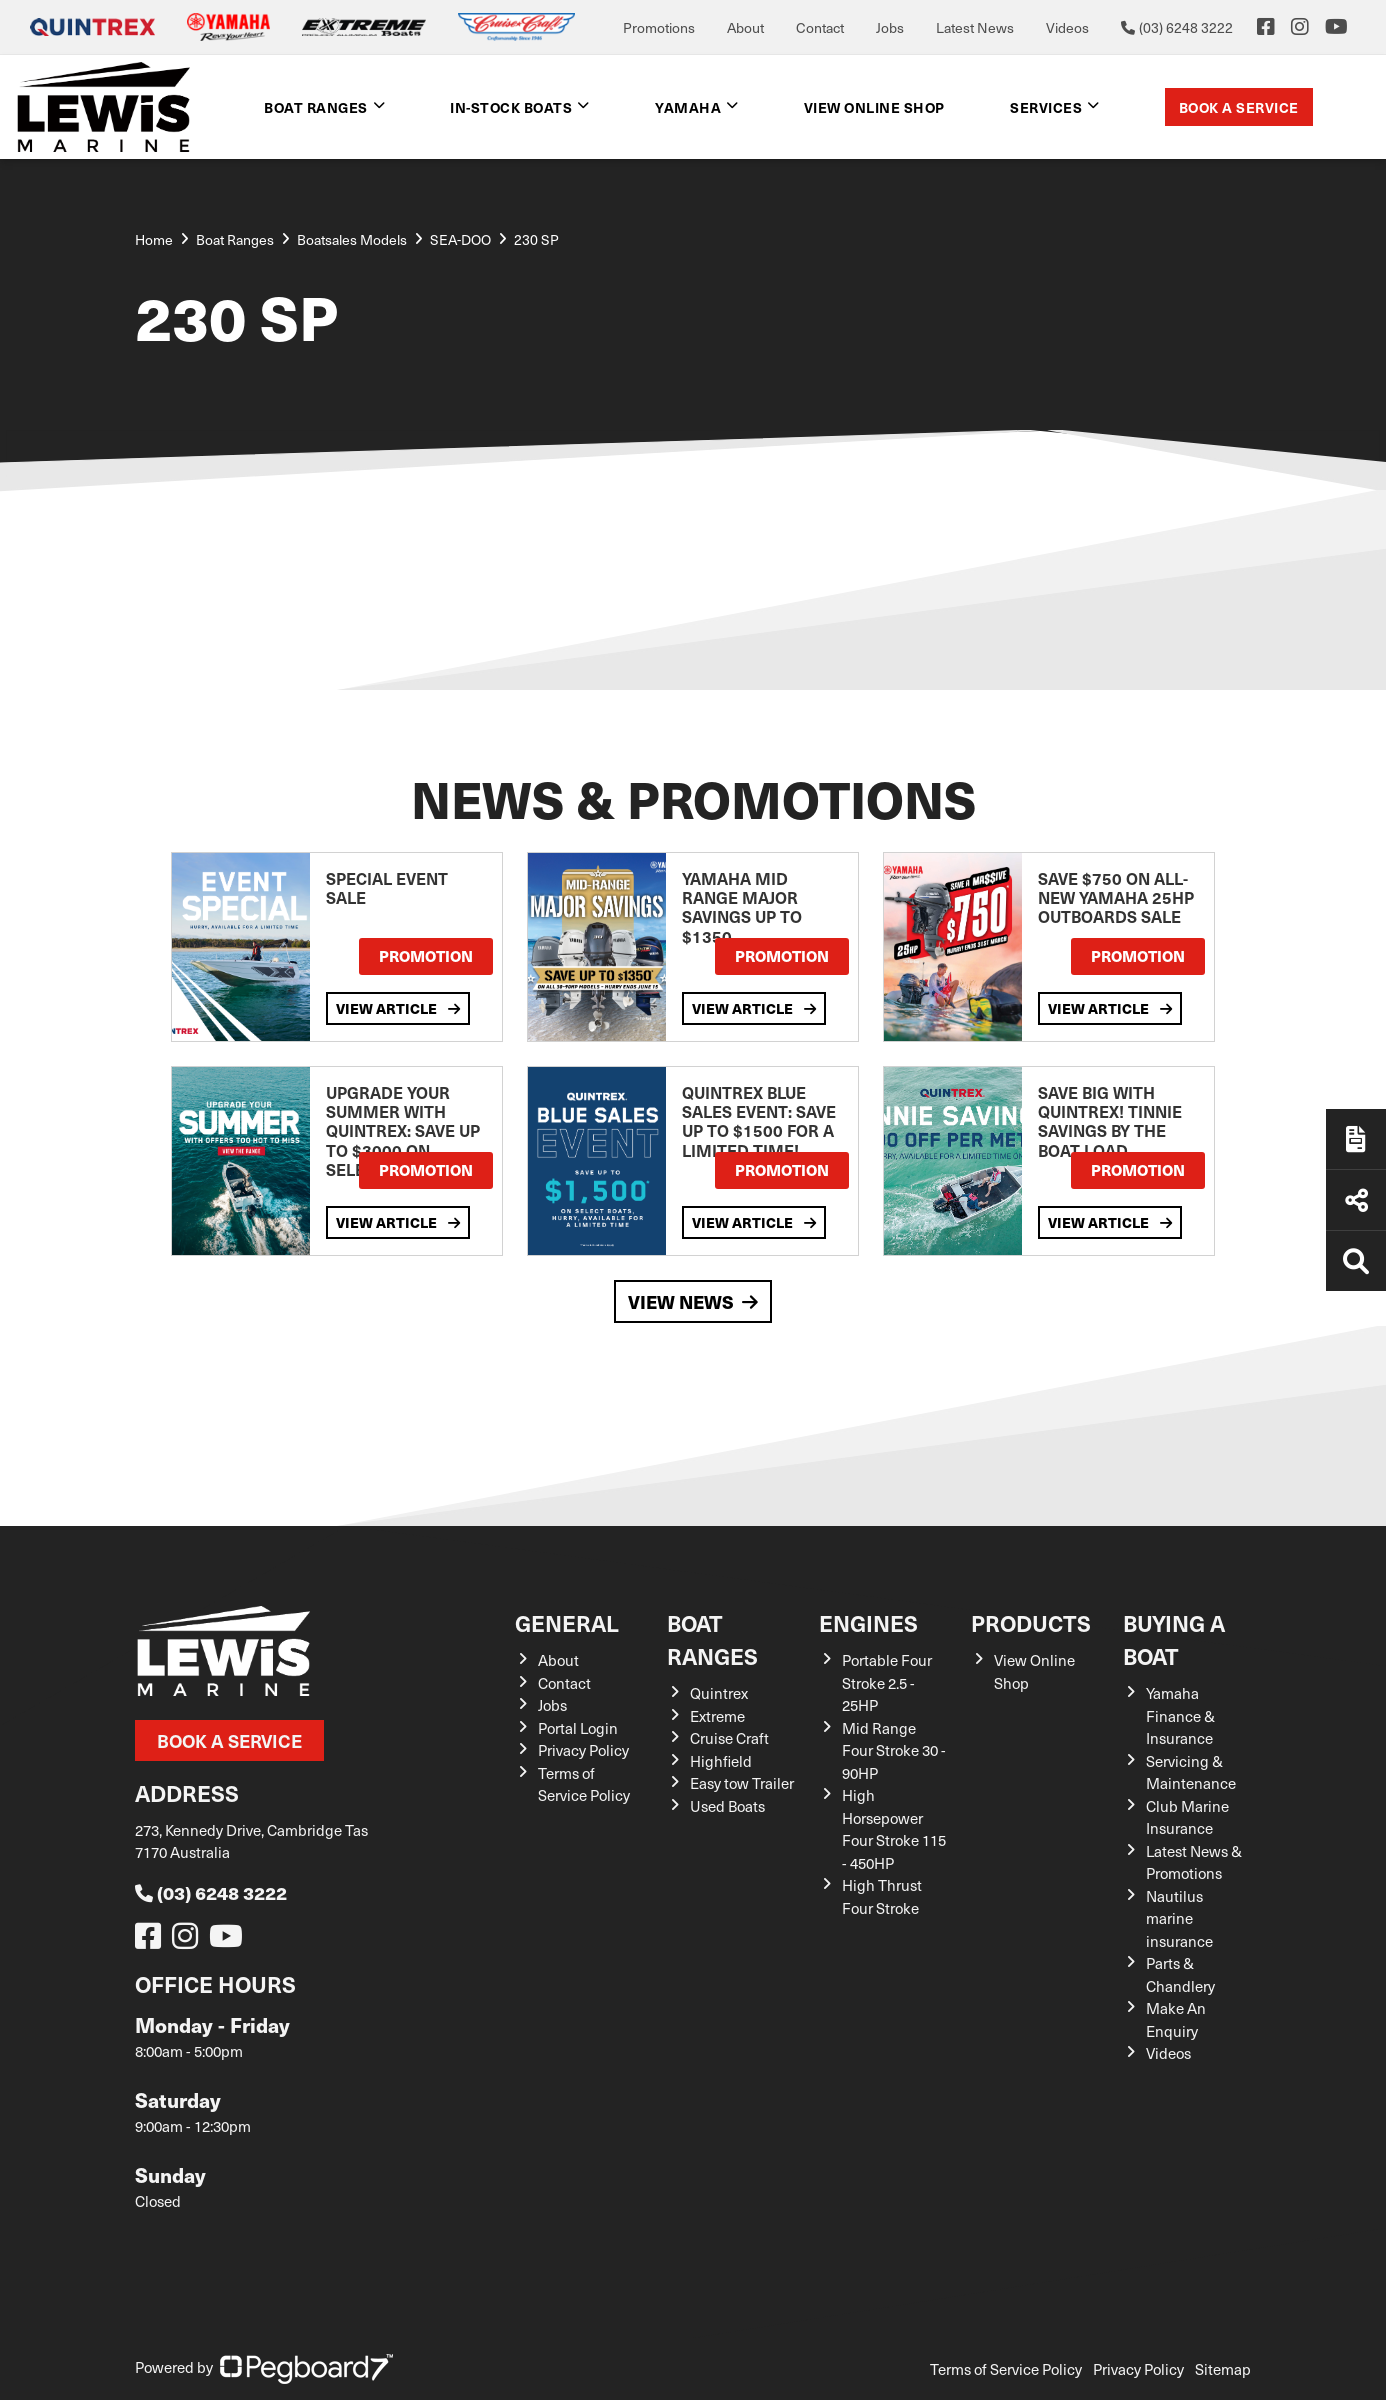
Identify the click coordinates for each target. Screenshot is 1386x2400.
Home (154, 239)
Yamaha (688, 107)
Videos (1067, 27)
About (745, 27)
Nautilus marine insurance (1179, 1918)
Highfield (721, 1761)
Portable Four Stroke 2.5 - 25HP (887, 1682)
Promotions (659, 27)
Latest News (975, 27)
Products (1031, 1622)
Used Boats (727, 1806)
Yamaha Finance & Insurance (1180, 1715)
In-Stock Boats (511, 107)
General (567, 1622)
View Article (398, 1008)
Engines (868, 1622)
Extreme (717, 1716)
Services (1046, 107)
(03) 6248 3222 (211, 1892)
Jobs (890, 27)
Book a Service (1239, 107)
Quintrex (719, 1693)
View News (693, 1301)
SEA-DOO (460, 239)
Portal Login (578, 1728)
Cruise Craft (729, 1738)
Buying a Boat (1174, 1639)
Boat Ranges (316, 107)
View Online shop (874, 107)
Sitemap (1223, 2369)
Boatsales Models (352, 239)
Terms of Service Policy (1006, 2369)
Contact (820, 27)
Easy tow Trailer (742, 1783)
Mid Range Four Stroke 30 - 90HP (894, 1750)
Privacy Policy (583, 1750)
